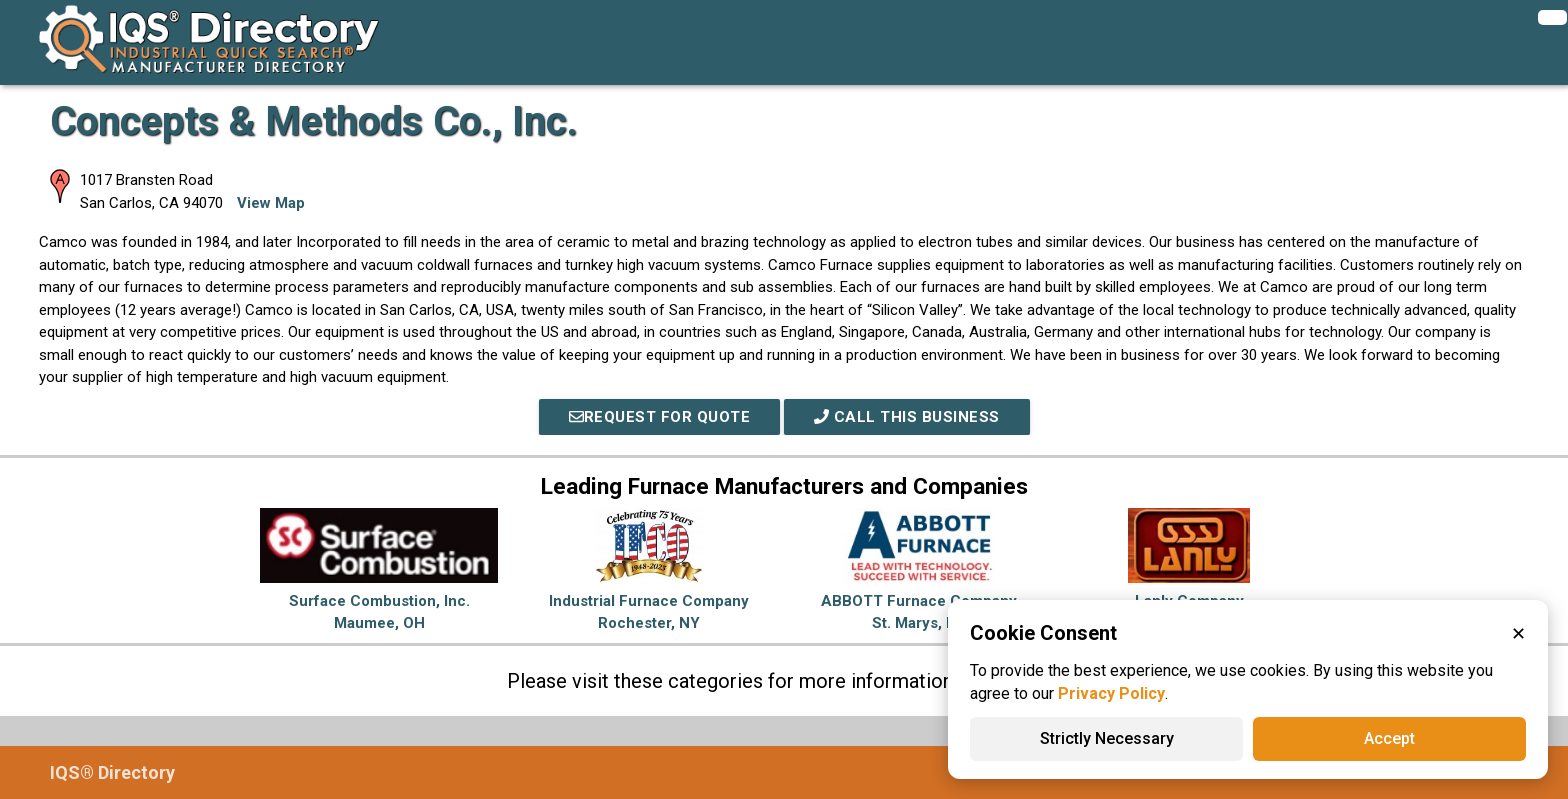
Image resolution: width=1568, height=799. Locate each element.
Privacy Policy (1111, 693)
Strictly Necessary (1107, 738)
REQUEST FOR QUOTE (660, 417)
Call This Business (907, 417)
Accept (1389, 738)
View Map (271, 203)
